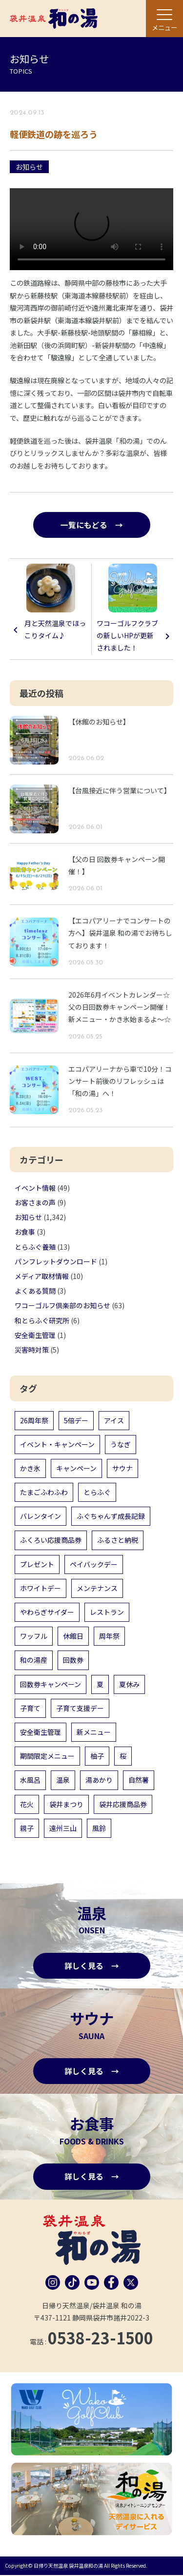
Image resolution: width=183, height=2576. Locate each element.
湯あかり (99, 1780)
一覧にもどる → (92, 525)
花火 (27, 1804)
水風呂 (30, 1780)
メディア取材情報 (42, 1276)
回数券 (73, 1660)
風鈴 (99, 1828)
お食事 (25, 1232)
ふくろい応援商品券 (50, 1540)
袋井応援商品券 (123, 1804)
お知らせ (29, 167)
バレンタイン (40, 1516)
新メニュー (94, 1732)
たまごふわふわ (44, 1492)
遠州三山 (63, 1828)
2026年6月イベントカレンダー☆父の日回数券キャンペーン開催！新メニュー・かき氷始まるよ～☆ (119, 1007)
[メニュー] (164, 18)
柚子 (97, 1756)
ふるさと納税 (117, 1540)
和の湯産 (33, 1660)
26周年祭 (34, 1420)
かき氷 (30, 1469)
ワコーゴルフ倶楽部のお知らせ (62, 1306)
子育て (30, 1708)
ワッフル (33, 1636)
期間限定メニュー (47, 1756)
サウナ (122, 1469)
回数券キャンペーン (50, 1684)
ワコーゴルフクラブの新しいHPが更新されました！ (127, 636)
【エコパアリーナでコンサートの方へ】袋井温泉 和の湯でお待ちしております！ (120, 933)
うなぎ (120, 1444)
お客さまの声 (35, 1203)
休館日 (73, 1636)
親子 (27, 1828)
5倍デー (76, 1420)
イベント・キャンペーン (57, 1444)
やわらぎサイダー (47, 1612)
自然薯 (138, 1780)
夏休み (129, 1684)
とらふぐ (97, 1492)
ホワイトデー (40, 1588)
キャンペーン (76, 1469)
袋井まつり (66, 1804)
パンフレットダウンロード (56, 1261)
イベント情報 (35, 1188)
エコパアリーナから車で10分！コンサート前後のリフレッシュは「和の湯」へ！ (120, 1081)
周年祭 (109, 1636)
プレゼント (37, 1564)
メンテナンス (97, 1588)
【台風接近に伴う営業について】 (119, 790)
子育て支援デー (80, 1708)
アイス (114, 1420)
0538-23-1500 (100, 2339)
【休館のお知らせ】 (99, 722)
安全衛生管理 (35, 1335)
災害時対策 (32, 1350)
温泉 (63, 1780)
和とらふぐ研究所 (42, 1320)
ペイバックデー (94, 1564)
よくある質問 (35, 1291)
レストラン (107, 1612)
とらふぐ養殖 (35, 1247)
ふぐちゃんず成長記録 (111, 1516)
